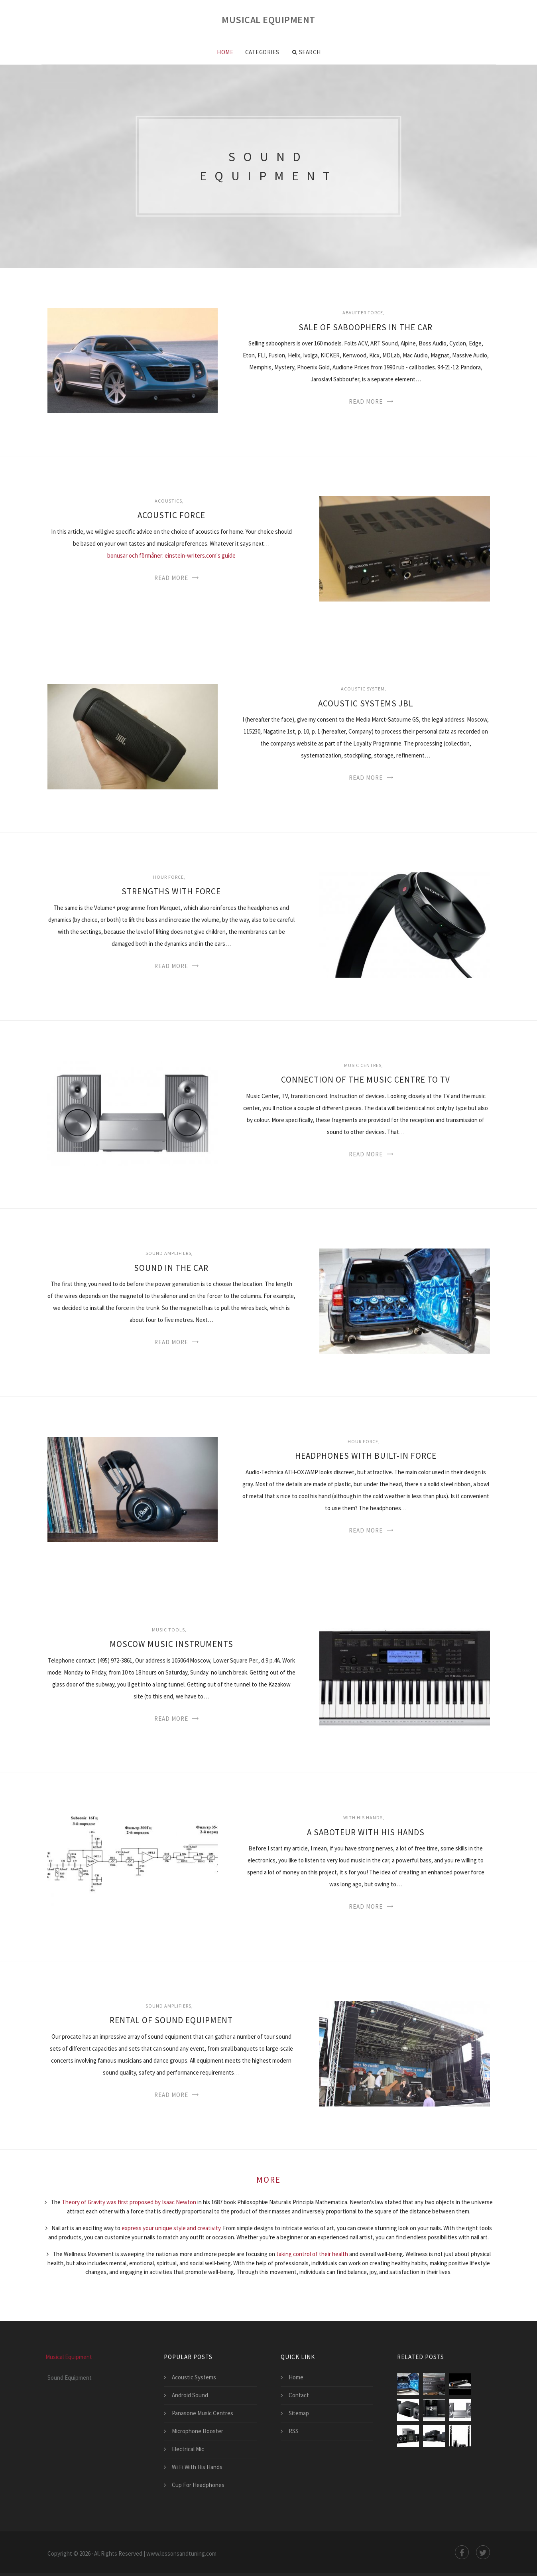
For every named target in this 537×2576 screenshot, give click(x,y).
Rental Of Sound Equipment (171, 2020)
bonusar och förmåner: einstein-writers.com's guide (171, 555)
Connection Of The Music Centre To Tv (365, 1079)
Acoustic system (363, 689)
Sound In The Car (171, 1267)
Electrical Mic (188, 2449)
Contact (299, 2395)
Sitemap (299, 2413)
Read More (366, 401)
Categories (262, 52)
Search (306, 52)
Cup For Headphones (198, 2485)
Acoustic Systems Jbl (365, 703)
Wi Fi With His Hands (197, 2467)
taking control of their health (312, 2254)
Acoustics (168, 501)
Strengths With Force (171, 891)
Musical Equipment (268, 20)
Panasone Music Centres (202, 2413)
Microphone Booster (197, 2431)
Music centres (363, 1065)
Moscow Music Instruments (171, 1644)
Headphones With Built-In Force (366, 1455)
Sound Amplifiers (168, 1253)
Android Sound (190, 2395)
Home (225, 52)
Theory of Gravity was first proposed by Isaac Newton (129, 2202)
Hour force (168, 877)
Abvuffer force (362, 313)
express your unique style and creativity (171, 2228)
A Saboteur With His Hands (366, 1832)
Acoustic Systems (194, 2377)
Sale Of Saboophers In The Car (366, 327)
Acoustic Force (171, 515)
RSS (294, 2431)
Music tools (168, 1630)
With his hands (363, 1818)
